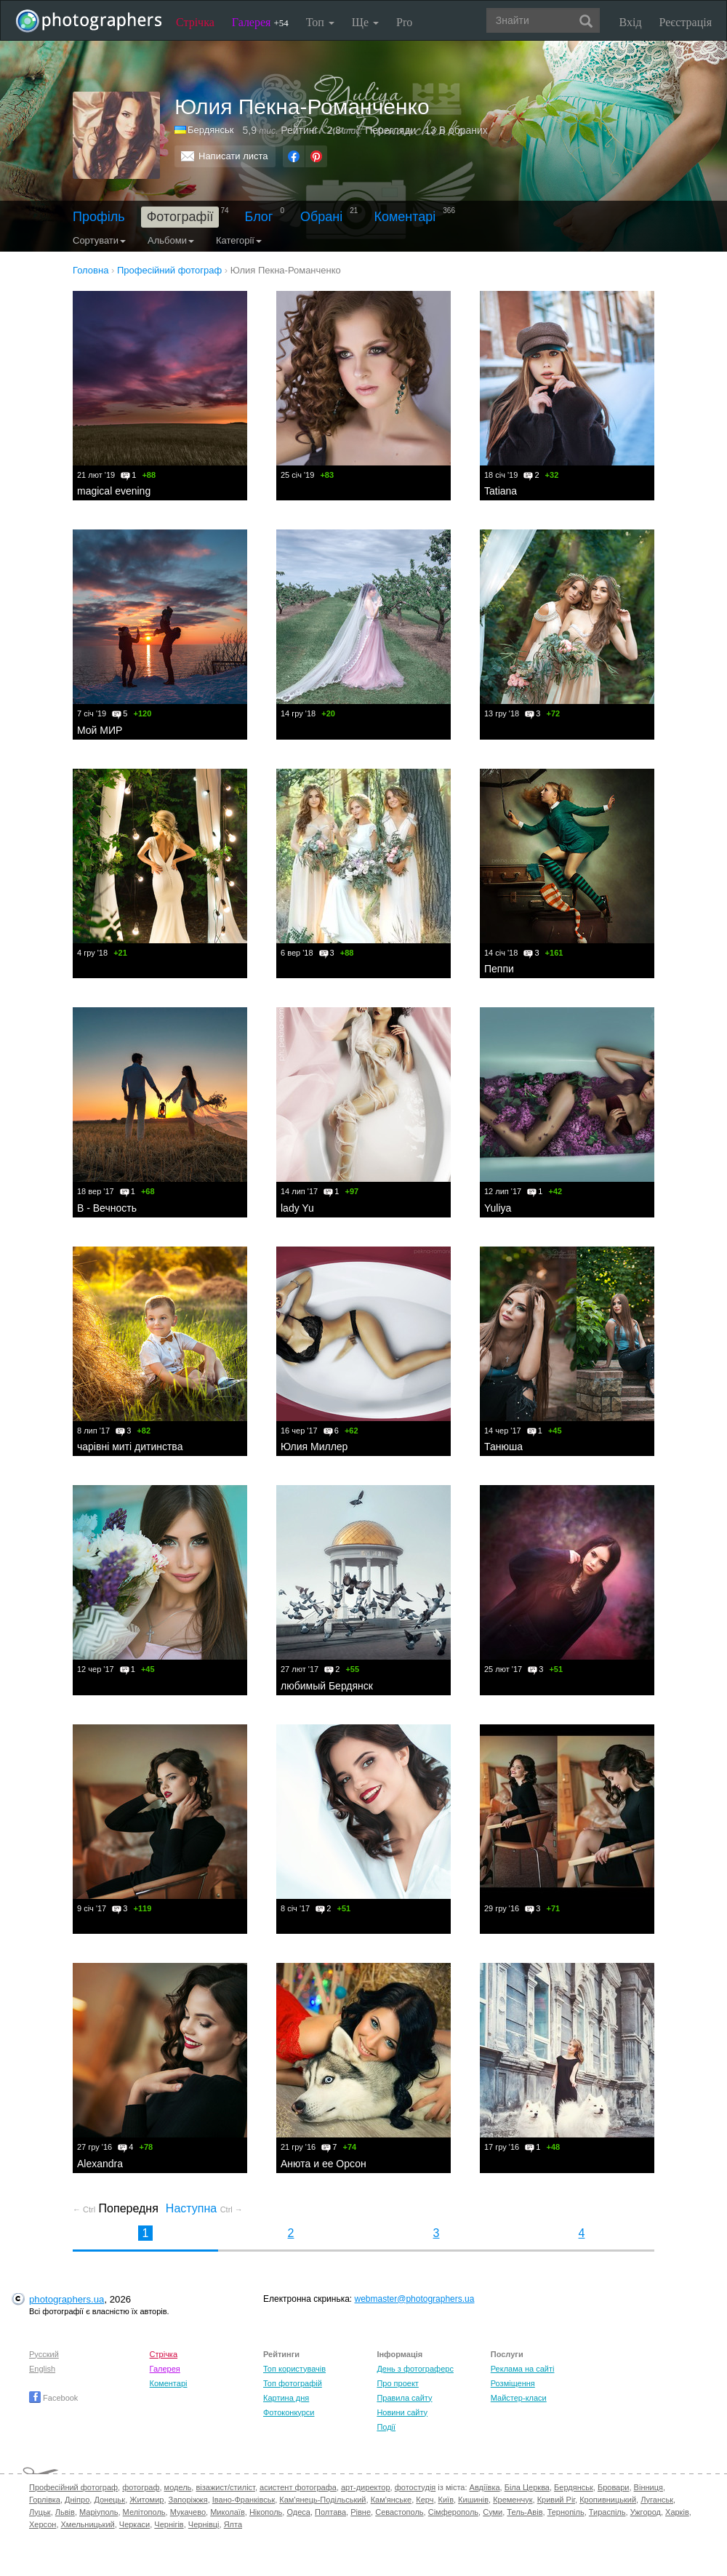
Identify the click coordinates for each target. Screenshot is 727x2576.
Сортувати (99, 240)
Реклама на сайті (523, 2368)
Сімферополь (453, 2512)
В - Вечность (107, 1208)
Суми (492, 2512)
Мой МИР (99, 730)
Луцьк (40, 2512)
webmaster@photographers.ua (415, 2299)
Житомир (146, 2499)
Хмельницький (88, 2524)
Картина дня (286, 2397)
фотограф (140, 2487)
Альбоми (171, 240)
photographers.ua (66, 2299)
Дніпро (77, 2499)
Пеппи (499, 969)
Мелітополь (144, 2512)
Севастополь (399, 2512)
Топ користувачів (294, 2368)
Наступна (204, 2208)
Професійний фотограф (73, 2487)
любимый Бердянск (327, 1686)
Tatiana (500, 491)
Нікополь (265, 2512)
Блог (259, 216)
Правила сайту (404, 2397)
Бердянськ (210, 129)
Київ (446, 2499)
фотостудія (415, 2487)
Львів (65, 2512)
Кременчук (512, 2499)
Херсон (42, 2524)
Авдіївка (485, 2487)
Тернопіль (566, 2512)
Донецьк (109, 2499)
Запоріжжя (188, 2499)
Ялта (233, 2524)
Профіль (99, 216)
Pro (404, 22)
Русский (44, 2354)
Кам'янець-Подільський (322, 2499)
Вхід (630, 22)
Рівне (360, 2512)
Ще (365, 22)
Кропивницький (607, 2499)
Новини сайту (402, 2412)
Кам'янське (391, 2499)
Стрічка (195, 22)
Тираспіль (607, 2512)
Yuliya (497, 1208)
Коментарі (404, 216)
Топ (320, 22)
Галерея (260, 22)
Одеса (298, 2512)
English (42, 2368)
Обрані (321, 216)
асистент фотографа (298, 2487)
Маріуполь (98, 2512)
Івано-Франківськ (243, 2499)
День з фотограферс (415, 2368)
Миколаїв (227, 2512)
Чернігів (168, 2524)
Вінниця (648, 2487)
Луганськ (656, 2499)
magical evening (113, 491)
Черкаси (134, 2524)
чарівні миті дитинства (129, 1446)
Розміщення (513, 2383)
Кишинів (473, 2499)
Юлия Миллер (314, 1446)
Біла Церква (527, 2487)
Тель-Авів (524, 2512)
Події (386, 2427)
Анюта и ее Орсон (323, 2163)
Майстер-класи (519, 2397)
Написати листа (233, 156)
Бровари (614, 2487)
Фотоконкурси (288, 2412)
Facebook (53, 2397)
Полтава (330, 2512)
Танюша (503, 1446)
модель (178, 2487)
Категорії (239, 240)
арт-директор (365, 2487)
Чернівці (204, 2524)
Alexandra (100, 2163)
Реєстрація (685, 22)
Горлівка (44, 2499)
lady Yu (297, 1208)
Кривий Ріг (556, 2499)
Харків (677, 2512)
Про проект (397, 2383)
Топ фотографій (292, 2383)
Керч (424, 2499)
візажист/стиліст (225, 2487)
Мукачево (188, 2512)
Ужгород (645, 2512)
